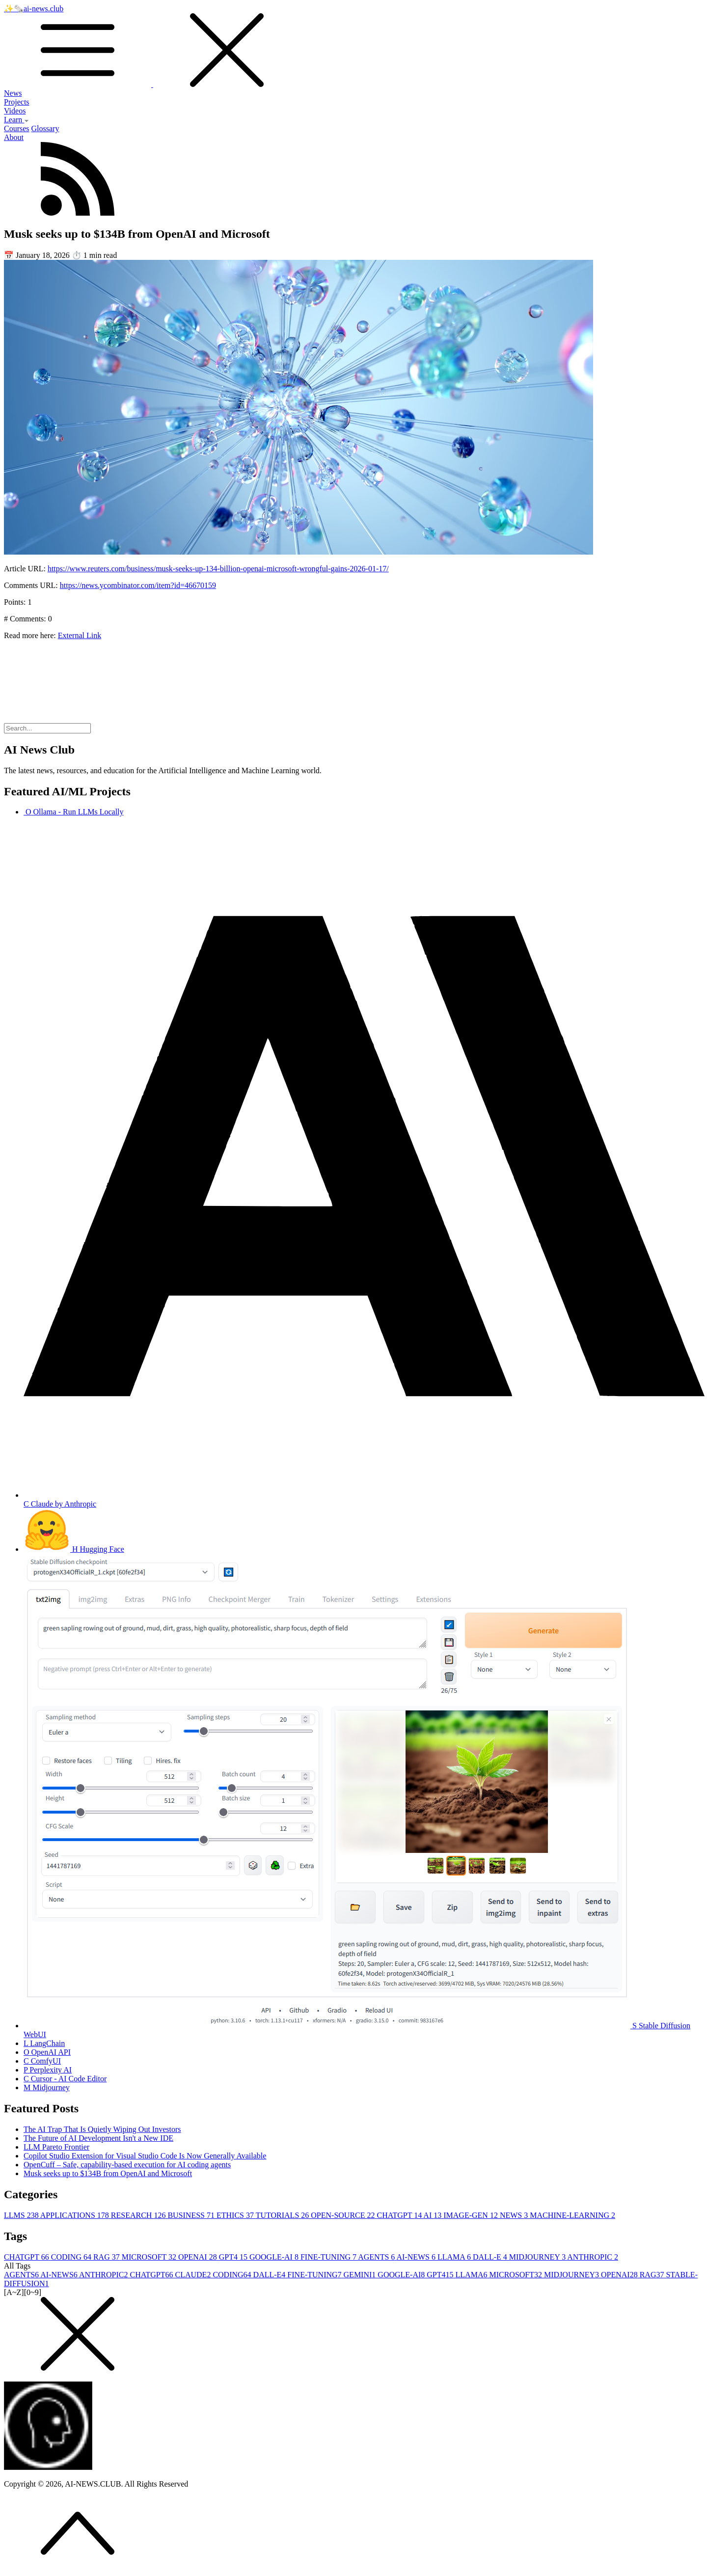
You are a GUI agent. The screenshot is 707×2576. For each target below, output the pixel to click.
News (13, 93)
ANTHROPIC (592, 2257)
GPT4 (234, 2257)
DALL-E (491, 2257)
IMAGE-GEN (471, 2215)
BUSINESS (192, 2215)
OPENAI (198, 2257)
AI (433, 2215)
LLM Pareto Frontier (56, 2147)
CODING (72, 2257)
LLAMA (455, 2257)
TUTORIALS (283, 2215)
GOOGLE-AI (274, 2257)
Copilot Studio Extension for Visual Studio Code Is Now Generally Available (145, 2156)
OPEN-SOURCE (344, 2215)
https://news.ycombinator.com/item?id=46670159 (138, 585)
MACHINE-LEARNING (572, 2215)
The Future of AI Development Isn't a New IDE (98, 2138)
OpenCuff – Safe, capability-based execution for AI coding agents (127, 2164)
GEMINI (361, 2274)
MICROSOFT (150, 2257)
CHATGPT (400, 2215)
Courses (16, 128)
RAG (107, 2257)
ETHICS (236, 2215)
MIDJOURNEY (538, 2257)
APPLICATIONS (75, 2215)
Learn (16, 119)
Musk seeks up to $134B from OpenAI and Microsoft (108, 2173)
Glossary (45, 128)
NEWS (515, 2215)
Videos (15, 111)
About (14, 137)
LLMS (22, 2215)
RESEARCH (139, 2215)
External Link (79, 635)
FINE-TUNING (329, 2257)
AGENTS (377, 2257)
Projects (16, 102)
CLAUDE (194, 2274)
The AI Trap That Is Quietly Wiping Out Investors (102, 2129)
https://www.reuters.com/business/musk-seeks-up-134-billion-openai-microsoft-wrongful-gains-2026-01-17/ (218, 568)
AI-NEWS (416, 2257)
